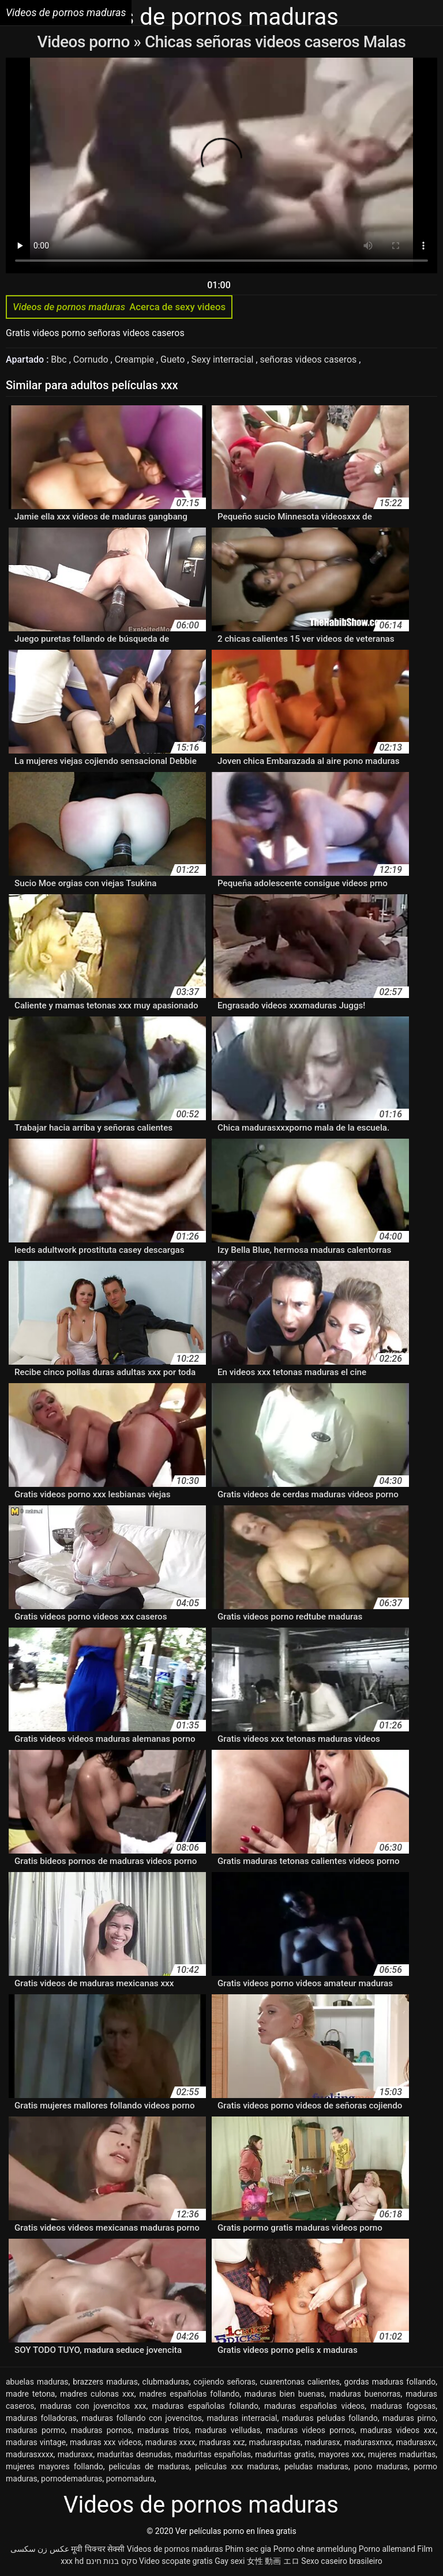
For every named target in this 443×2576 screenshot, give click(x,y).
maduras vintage (36, 2442)
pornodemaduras (71, 2478)
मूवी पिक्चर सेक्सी (98, 2549)
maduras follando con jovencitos (141, 2418)
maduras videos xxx (398, 2430)
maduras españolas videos (314, 2406)
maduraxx (75, 2454)
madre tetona (30, 2393)
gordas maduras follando (390, 2381)
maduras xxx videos (105, 2442)
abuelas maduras (37, 2381)
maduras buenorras (364, 2393)
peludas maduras (316, 2466)
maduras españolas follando (205, 2406)
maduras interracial (242, 2418)
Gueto (173, 359)
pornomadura (130, 2478)
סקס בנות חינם (111, 2561)
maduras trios (163, 2430)
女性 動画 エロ (273, 2561)
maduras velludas (227, 2430)
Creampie (135, 359)
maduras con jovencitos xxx (93, 2406)
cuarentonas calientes (300, 2381)
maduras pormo (35, 2430)
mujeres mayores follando (54, 2466)
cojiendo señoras (224, 2381)
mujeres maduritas (402, 2454)
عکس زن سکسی (39, 2549)
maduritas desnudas (134, 2454)
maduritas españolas (213, 2454)
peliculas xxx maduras (237, 2466)
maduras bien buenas (285, 2393)
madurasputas (275, 2442)
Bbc (60, 359)
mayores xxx (341, 2454)
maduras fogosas (403, 2406)
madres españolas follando (189, 2393)
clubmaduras (165, 2381)
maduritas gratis (284, 2454)
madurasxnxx (368, 2442)
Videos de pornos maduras (175, 2549)
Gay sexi (230, 2561)
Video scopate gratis (176, 2561)
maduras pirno (409, 2418)
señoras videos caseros (309, 359)
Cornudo (92, 359)
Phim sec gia (248, 2549)
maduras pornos (101, 2430)
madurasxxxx (30, 2454)
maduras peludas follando (330, 2418)
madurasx (322, 2442)
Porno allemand (387, 2549)
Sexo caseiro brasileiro (341, 2561)
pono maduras (381, 2466)
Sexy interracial (224, 359)
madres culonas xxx (97, 2393)
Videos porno (85, 41)
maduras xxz (222, 2442)
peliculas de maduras (148, 2466)
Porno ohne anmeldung (315, 2549)
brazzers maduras (105, 2381)
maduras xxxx (170, 2442)
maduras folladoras (41, 2418)
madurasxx (416, 2442)
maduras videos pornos (310, 2430)
